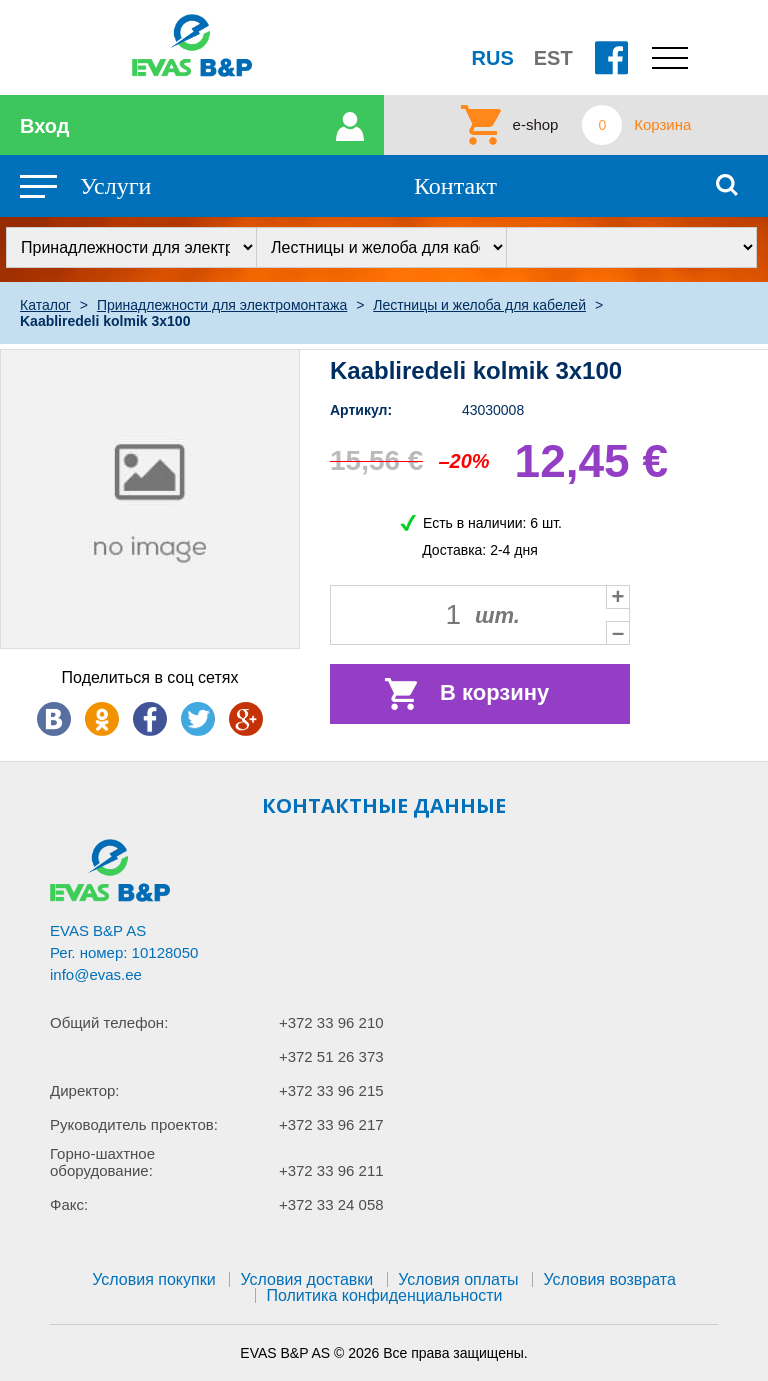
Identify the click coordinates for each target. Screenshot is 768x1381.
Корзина (662, 125)
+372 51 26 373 (331, 1056)
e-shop (536, 125)
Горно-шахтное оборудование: (102, 1162)
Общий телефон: (109, 1022)
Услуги (115, 186)
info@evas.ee (96, 974)
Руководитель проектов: (134, 1124)
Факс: (69, 1204)
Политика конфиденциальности (384, 1295)
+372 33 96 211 (331, 1170)
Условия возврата (609, 1279)
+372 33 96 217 (331, 1124)
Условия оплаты (458, 1279)
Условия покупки (153, 1279)
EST (553, 58)
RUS (493, 58)
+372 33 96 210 (331, 1022)
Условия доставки (306, 1279)
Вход (44, 126)
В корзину (494, 692)
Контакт (455, 186)
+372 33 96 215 (331, 1090)
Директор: (85, 1090)
